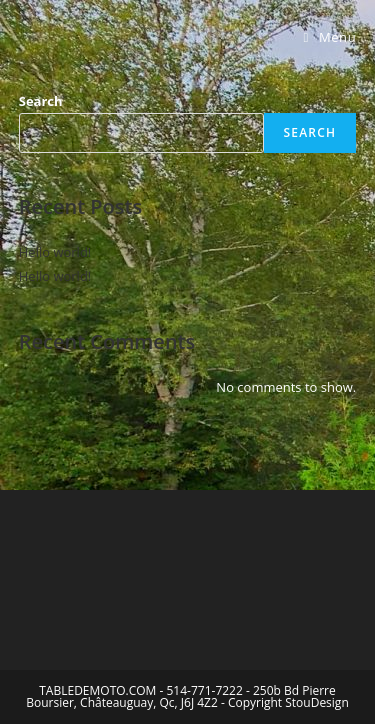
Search (41, 101)
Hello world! (55, 252)
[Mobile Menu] (330, 37)
